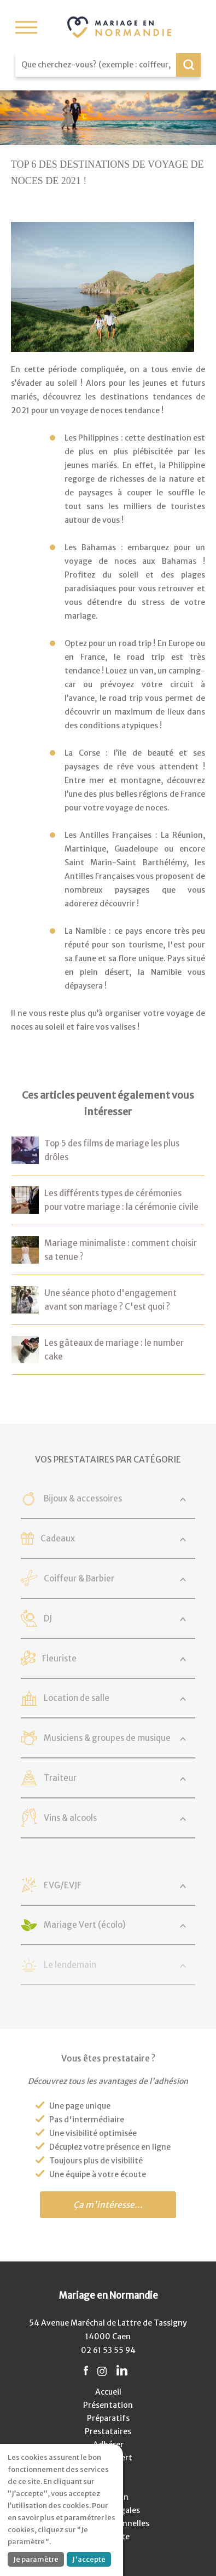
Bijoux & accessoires (83, 1498)
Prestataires (108, 2431)
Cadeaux (57, 1538)
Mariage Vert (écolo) (85, 1925)
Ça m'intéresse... (108, 2205)
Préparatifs (108, 2418)
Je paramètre (36, 2559)
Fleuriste (59, 1658)
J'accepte (89, 2559)
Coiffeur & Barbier (79, 1578)
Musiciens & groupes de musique (107, 1738)
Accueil (108, 2392)
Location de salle (76, 1698)
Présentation (108, 2405)
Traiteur (60, 1778)
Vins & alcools (70, 1818)
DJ (48, 1618)
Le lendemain (70, 1965)
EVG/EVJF (62, 1885)
